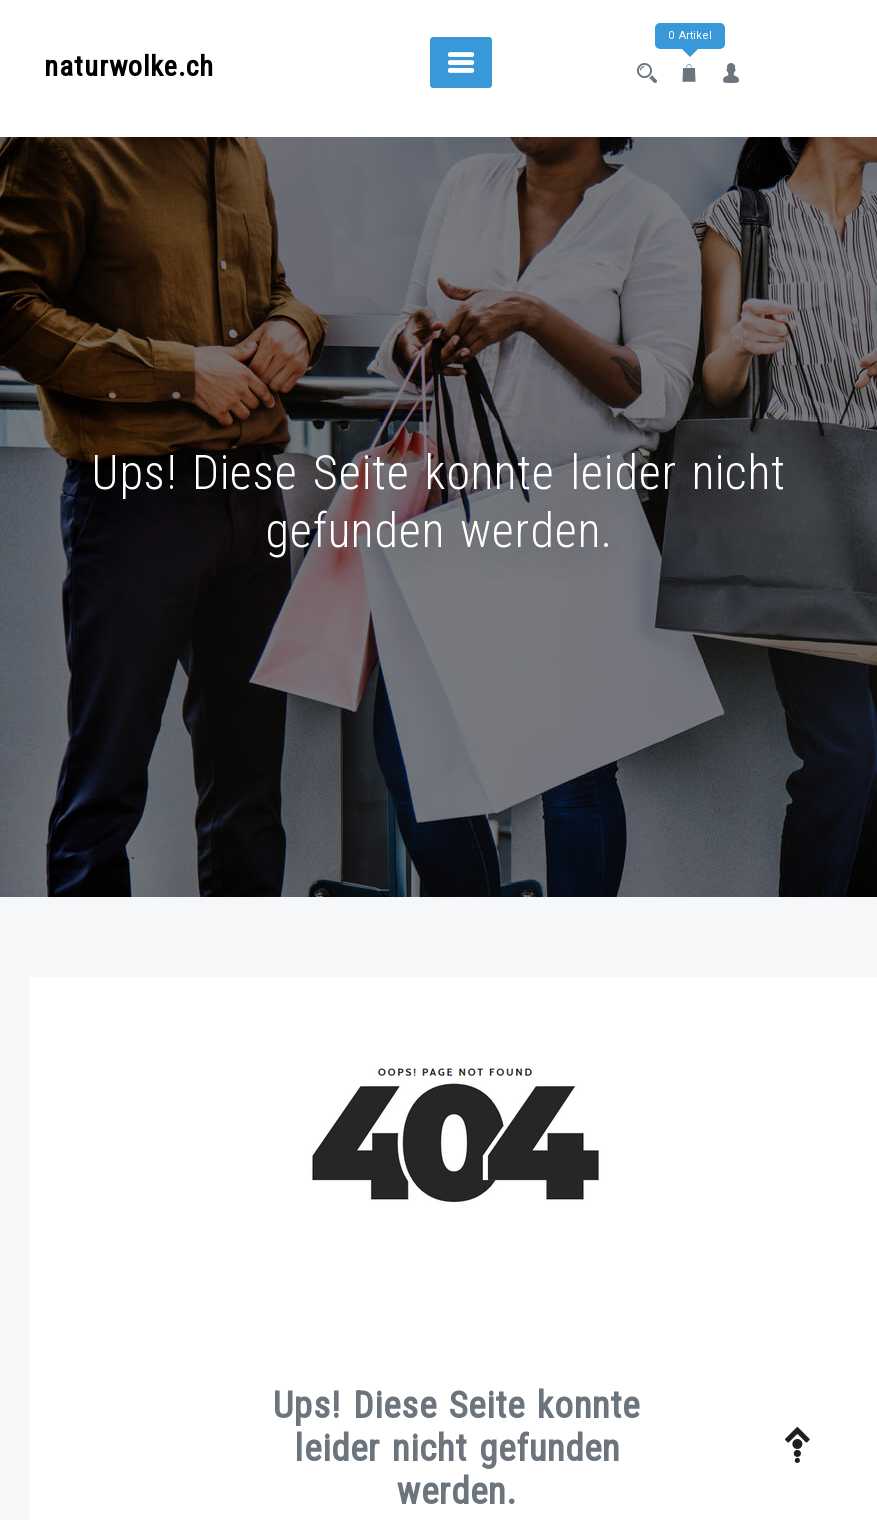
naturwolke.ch (129, 66)
